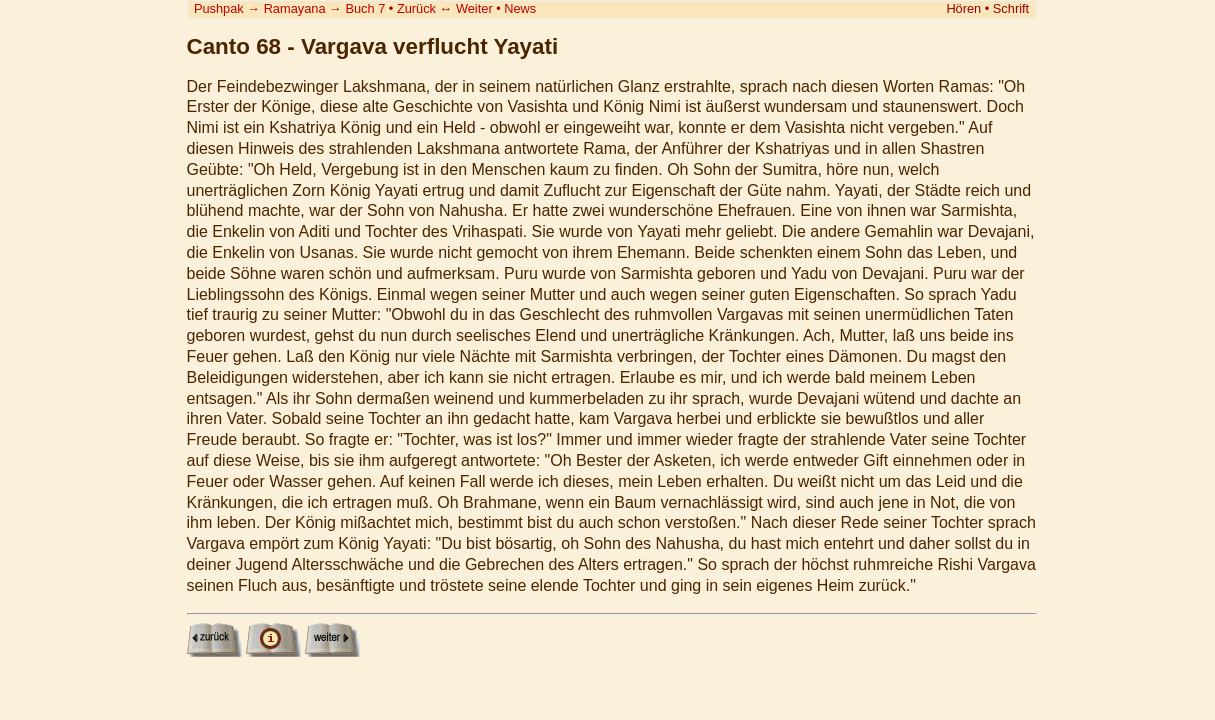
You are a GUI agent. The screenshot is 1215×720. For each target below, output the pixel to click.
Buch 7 (365, 8)
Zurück (416, 8)
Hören (963, 8)
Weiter (474, 8)
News (520, 8)
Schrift (1011, 8)
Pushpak (219, 8)
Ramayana (295, 8)
